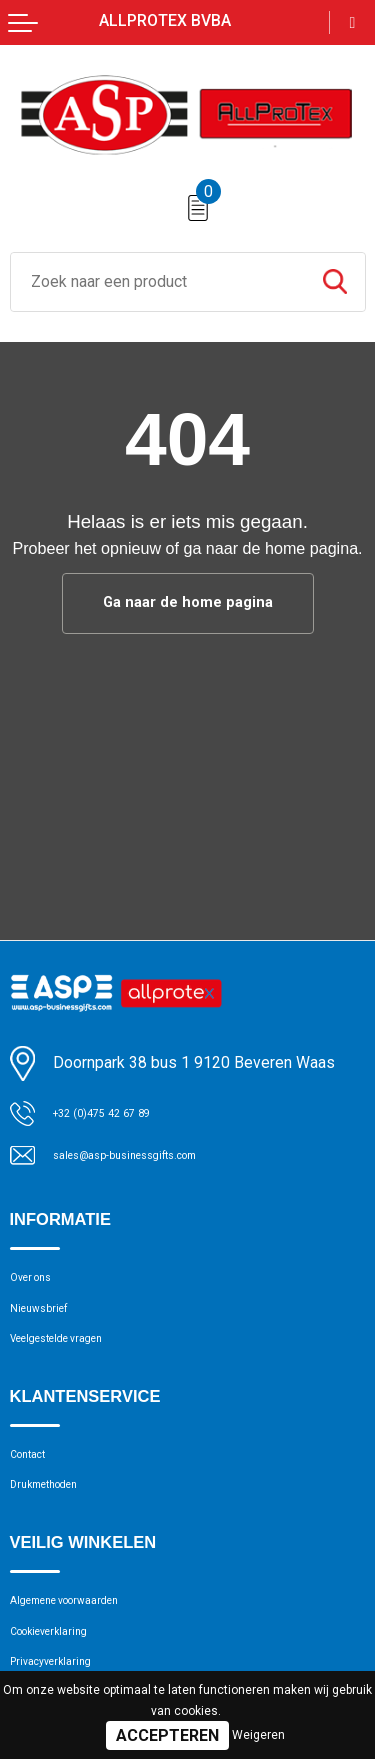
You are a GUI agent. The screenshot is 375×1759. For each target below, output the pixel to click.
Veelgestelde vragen (76, 1363)
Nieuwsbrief (50, 1325)
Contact (36, 1487)
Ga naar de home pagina (188, 603)
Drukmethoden (59, 1526)
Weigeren (258, 1735)
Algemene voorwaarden (88, 1650)
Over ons (39, 1286)
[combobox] (158, 282)
